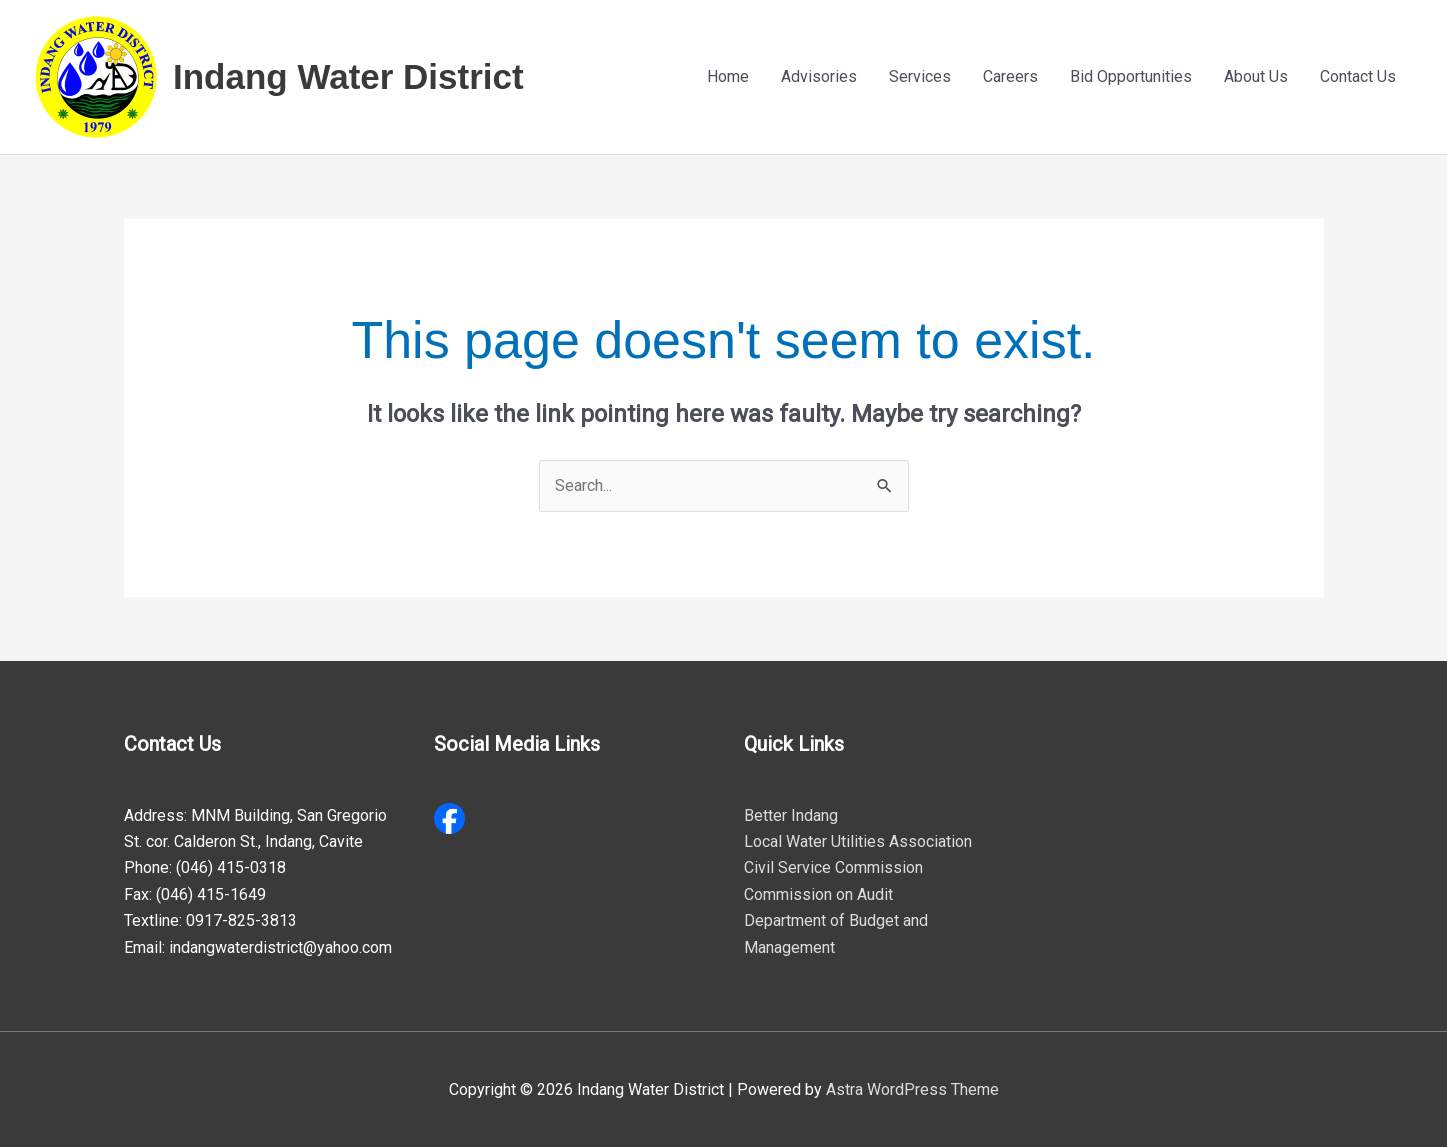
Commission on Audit (818, 894)
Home (728, 76)
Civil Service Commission (833, 867)
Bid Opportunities (1131, 76)
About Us (1256, 76)
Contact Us (1358, 76)
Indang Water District (348, 76)
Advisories (819, 76)
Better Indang (791, 815)
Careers (1010, 76)
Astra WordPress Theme (912, 1089)
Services (920, 76)
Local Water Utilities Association (858, 841)
